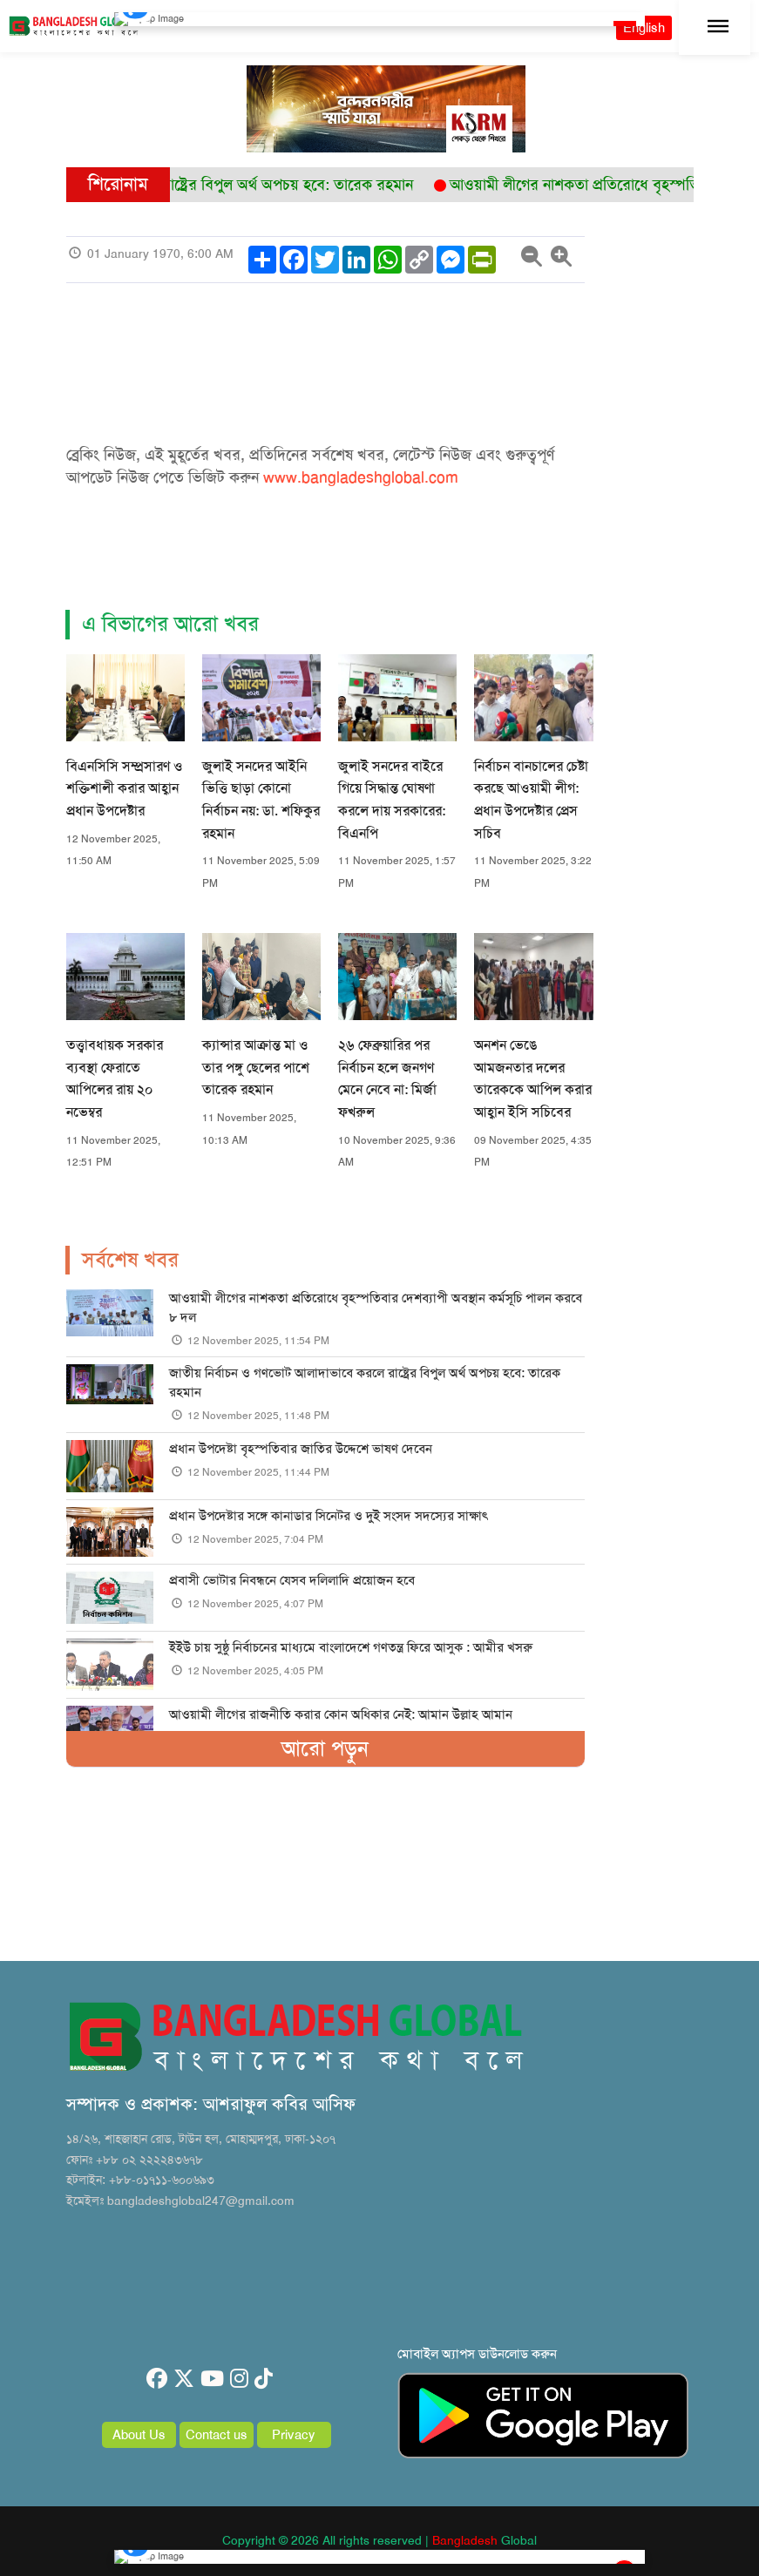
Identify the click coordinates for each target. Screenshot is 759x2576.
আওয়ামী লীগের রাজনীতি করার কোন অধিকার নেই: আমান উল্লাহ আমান (340, 1714)
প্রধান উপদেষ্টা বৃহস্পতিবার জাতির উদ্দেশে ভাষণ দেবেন (300, 1448)
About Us (139, 2435)
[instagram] (239, 2379)
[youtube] (212, 2379)
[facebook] (156, 2379)
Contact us (216, 2435)
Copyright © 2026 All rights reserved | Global (379, 2540)
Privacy (293, 2435)
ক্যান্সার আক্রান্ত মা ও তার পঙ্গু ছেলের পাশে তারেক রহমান (255, 1067)
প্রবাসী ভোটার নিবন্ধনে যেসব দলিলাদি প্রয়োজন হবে (292, 1580)
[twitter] (183, 2379)
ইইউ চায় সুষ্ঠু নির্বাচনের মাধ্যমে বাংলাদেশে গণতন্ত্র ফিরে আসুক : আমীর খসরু (350, 1647)
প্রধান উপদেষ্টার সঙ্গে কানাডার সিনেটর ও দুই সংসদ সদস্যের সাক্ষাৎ (328, 1516)
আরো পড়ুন (325, 1748)
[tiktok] (263, 2379)
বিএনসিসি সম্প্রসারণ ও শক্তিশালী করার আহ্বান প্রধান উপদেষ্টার (124, 788)
